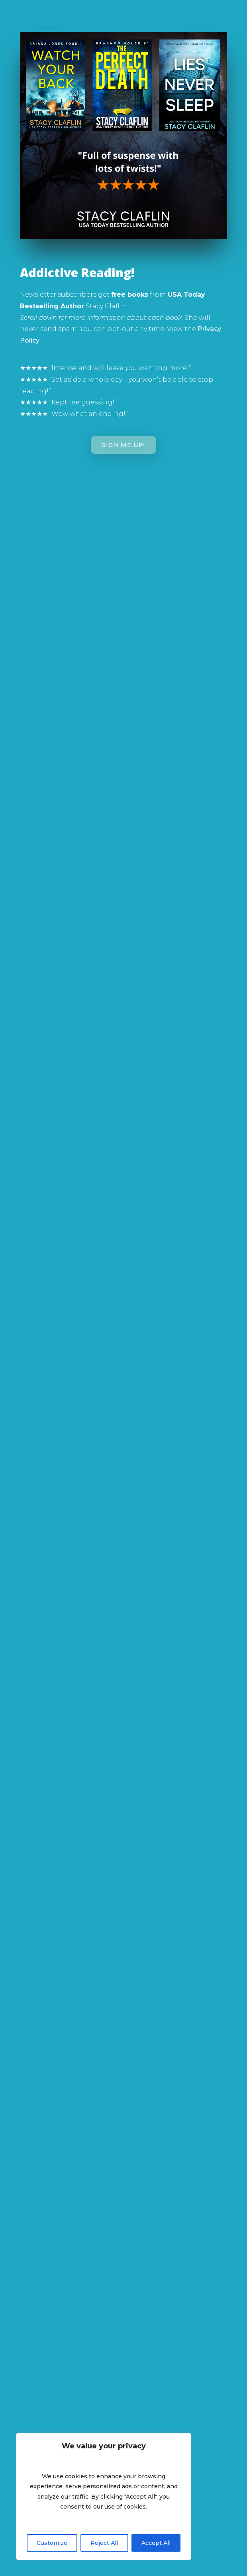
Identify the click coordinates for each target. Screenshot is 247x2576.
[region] (103, 2496)
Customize (52, 2542)
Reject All (104, 2542)
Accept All (156, 2542)
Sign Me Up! (123, 445)
